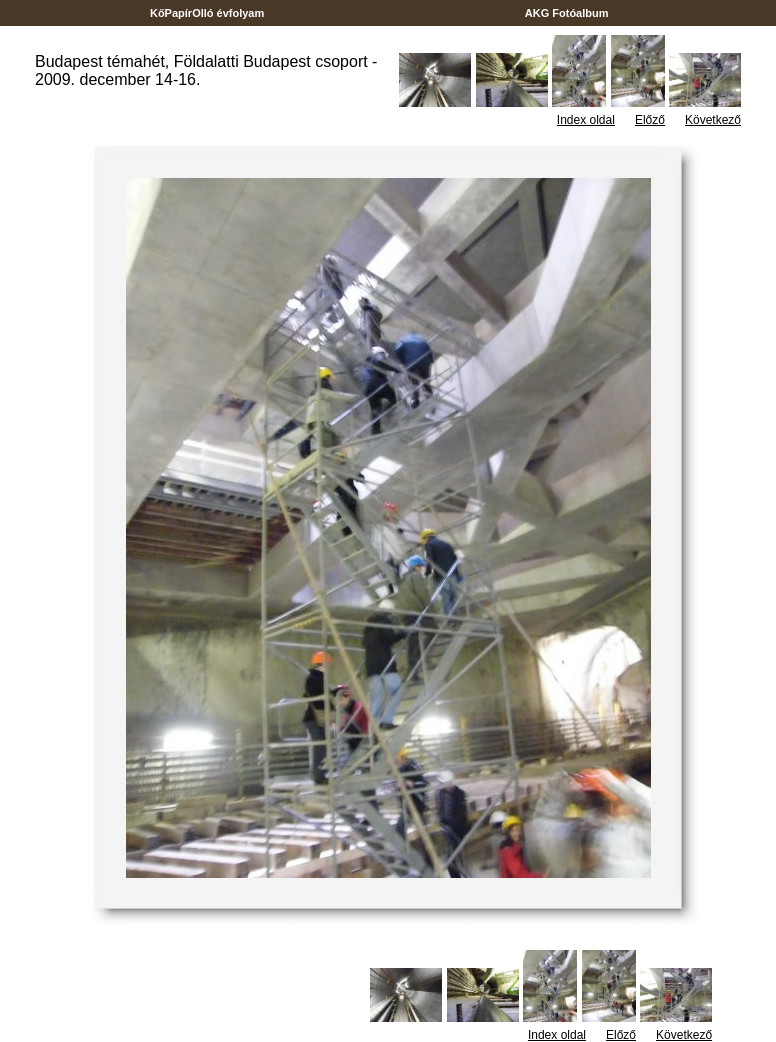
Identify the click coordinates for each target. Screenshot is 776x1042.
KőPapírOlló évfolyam (207, 13)
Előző (650, 120)
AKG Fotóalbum (567, 13)
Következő (713, 120)
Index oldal (586, 120)
